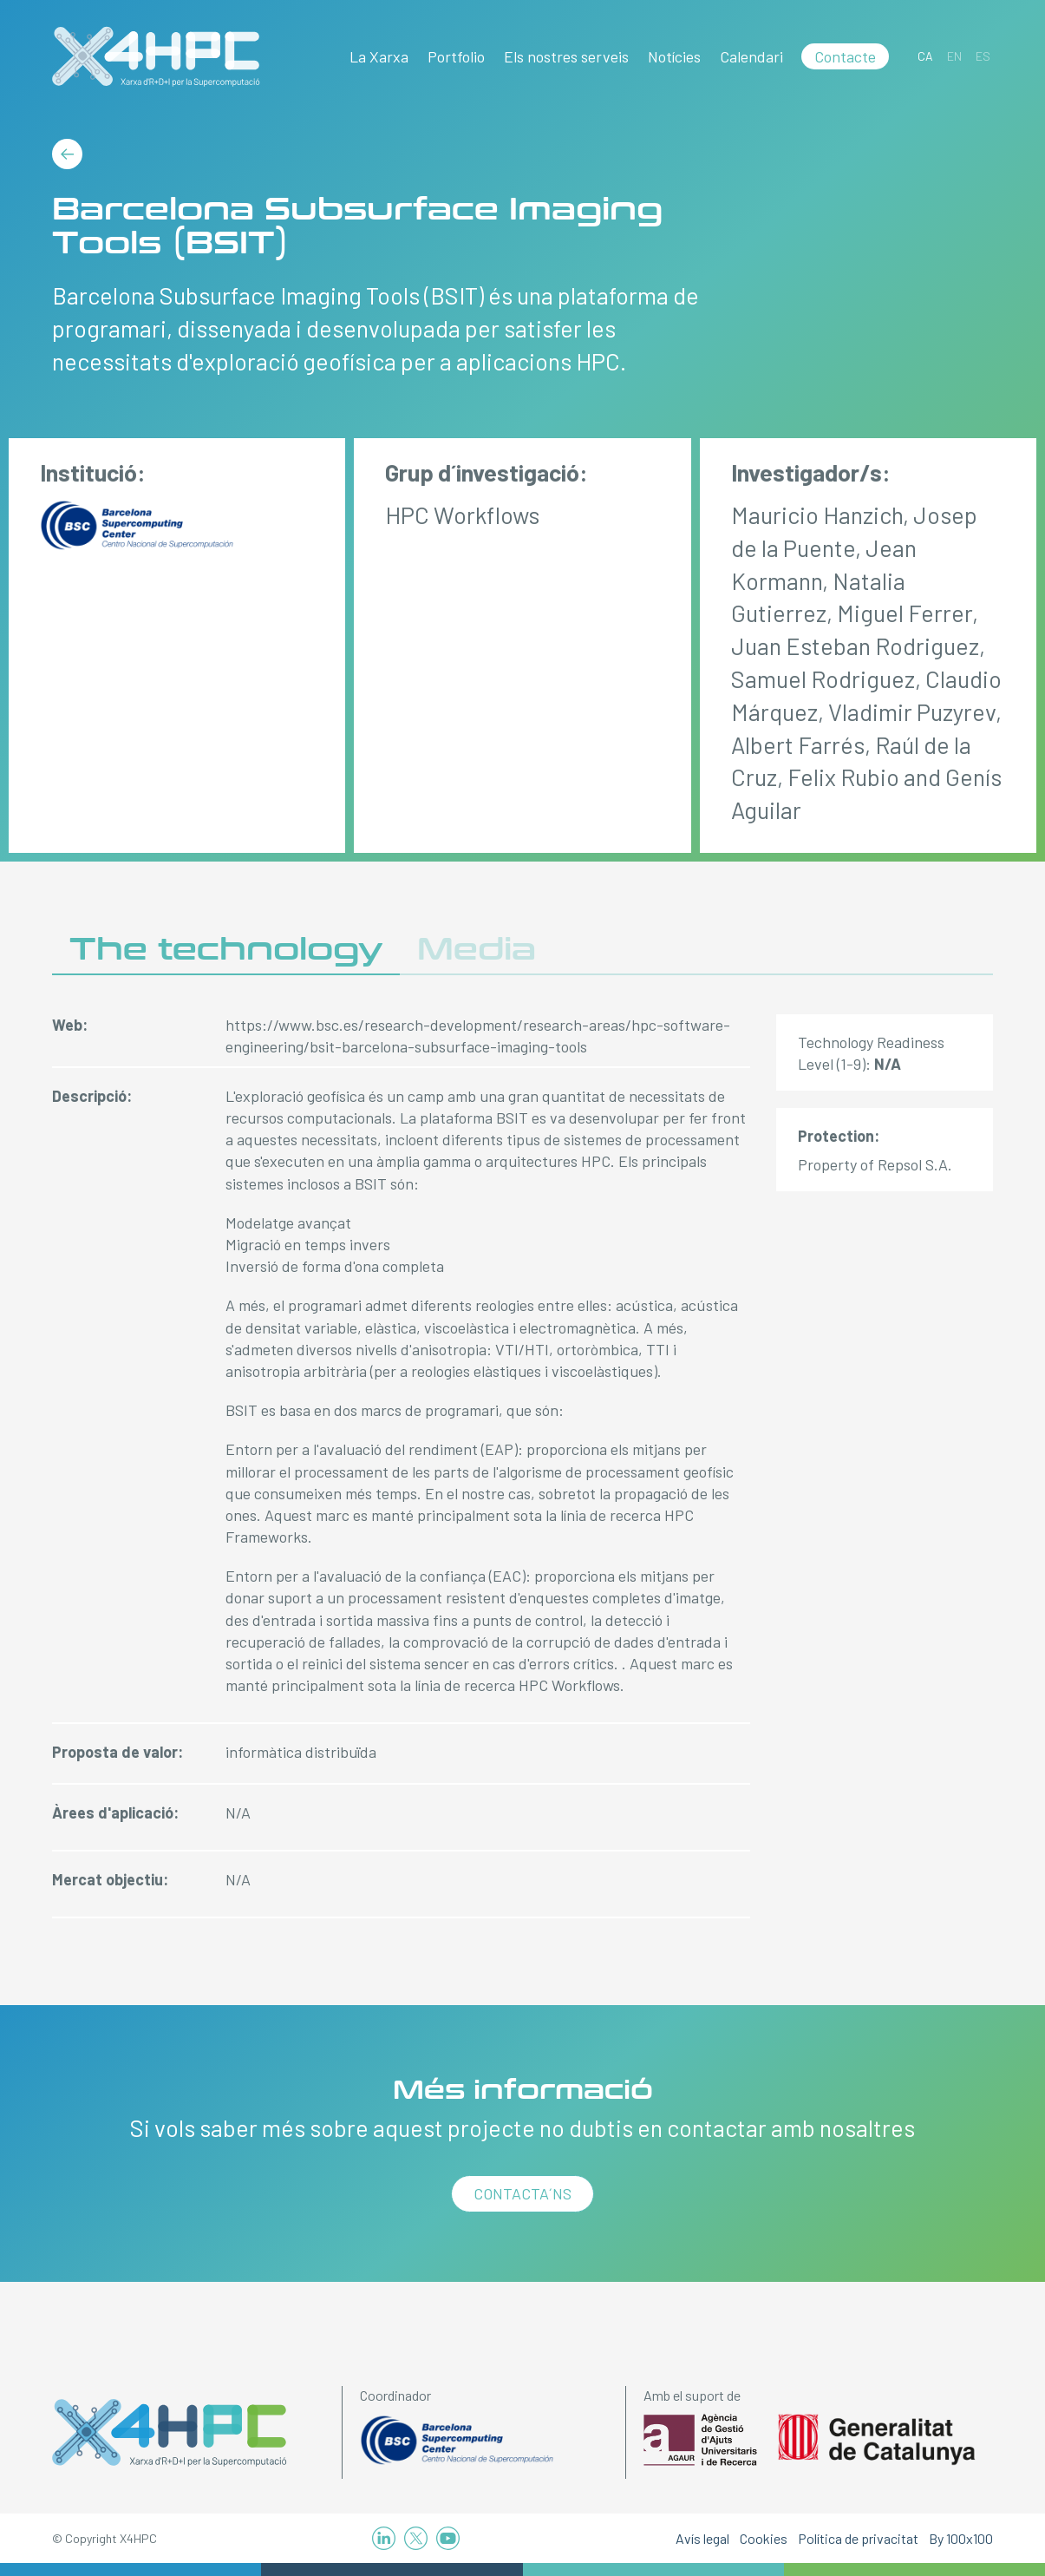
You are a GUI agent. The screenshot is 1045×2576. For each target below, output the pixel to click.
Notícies (674, 56)
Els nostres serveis (566, 56)
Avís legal (702, 2538)
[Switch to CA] (925, 56)
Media (476, 949)
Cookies (763, 2538)
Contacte (845, 56)
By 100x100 (961, 2538)
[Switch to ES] (983, 56)
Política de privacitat (858, 2538)
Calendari (751, 56)
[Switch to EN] (954, 56)
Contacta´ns (522, 2193)
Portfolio (456, 56)
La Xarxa (378, 56)
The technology (225, 949)
